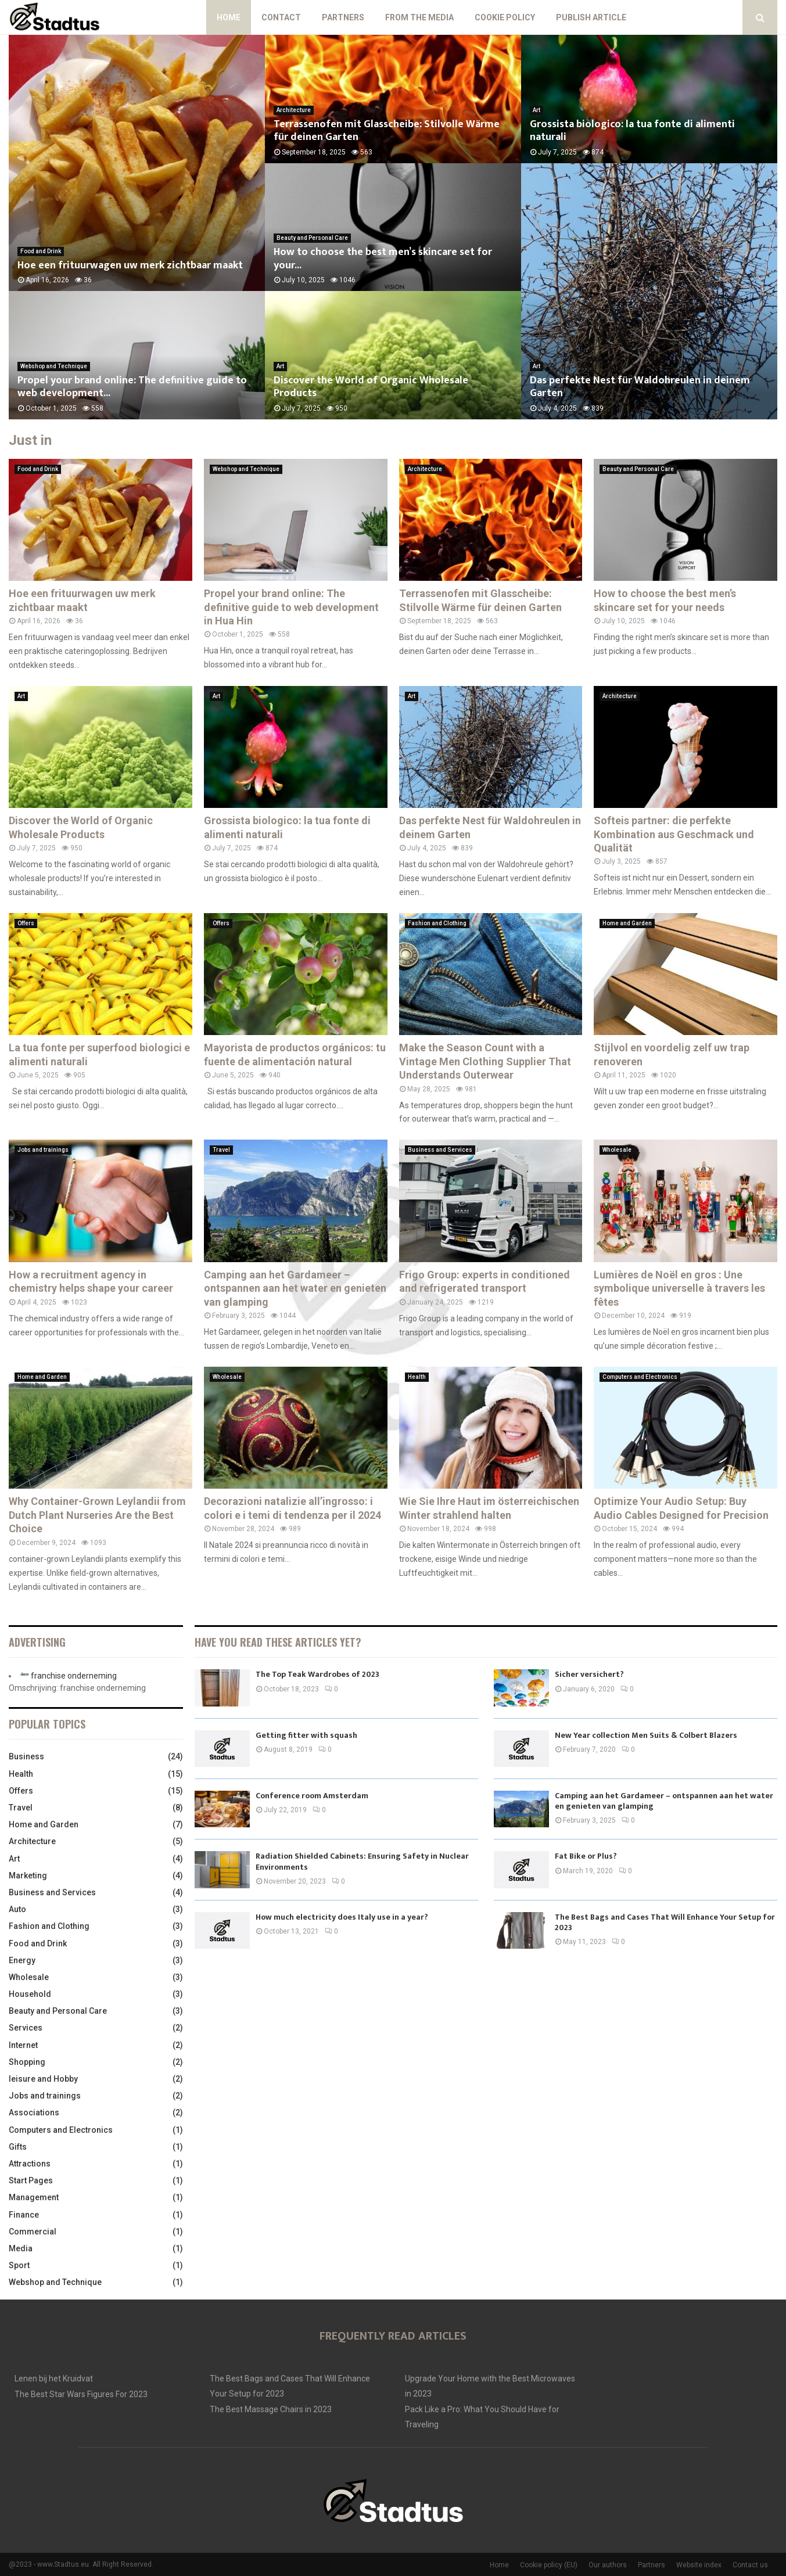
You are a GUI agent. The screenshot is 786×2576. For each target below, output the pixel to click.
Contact (281, 17)
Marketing (28, 1875)
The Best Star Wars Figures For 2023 (81, 2394)
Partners (343, 17)
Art (280, 366)
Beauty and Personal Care (312, 238)
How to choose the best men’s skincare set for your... (383, 258)
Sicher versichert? (589, 1674)
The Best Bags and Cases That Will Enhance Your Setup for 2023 (665, 1922)
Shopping (27, 2062)
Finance (24, 2214)
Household (30, 1994)
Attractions (30, 2163)
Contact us (750, 2565)
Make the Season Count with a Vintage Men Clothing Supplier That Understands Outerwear (485, 1061)
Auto (17, 1909)
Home (229, 17)
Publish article (591, 17)
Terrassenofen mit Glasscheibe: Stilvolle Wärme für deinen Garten (387, 131)
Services (25, 2027)
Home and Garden (627, 923)
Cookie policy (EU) (548, 2565)
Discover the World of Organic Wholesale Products (371, 387)
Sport (19, 2265)
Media (21, 2248)
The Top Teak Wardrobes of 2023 (317, 1674)
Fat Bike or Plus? (586, 1856)
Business (26, 1756)
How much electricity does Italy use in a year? (342, 1917)
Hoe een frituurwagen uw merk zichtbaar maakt (130, 265)
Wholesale (616, 1150)
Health (417, 1377)
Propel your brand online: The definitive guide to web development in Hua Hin (291, 607)
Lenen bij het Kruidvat (54, 2378)
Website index (699, 2565)
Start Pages (31, 2180)
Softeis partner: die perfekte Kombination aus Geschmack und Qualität (674, 834)
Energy (22, 1960)
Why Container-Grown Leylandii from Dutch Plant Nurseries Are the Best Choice (97, 1515)
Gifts (18, 2146)
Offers (25, 923)
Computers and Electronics (639, 1377)
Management (34, 2197)
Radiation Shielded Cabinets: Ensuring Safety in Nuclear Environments (362, 1861)
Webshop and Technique (53, 366)
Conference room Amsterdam (312, 1795)
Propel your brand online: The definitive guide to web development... (132, 387)
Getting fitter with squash (306, 1735)
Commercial (32, 2231)
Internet (23, 2045)
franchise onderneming (74, 1675)
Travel (221, 1150)
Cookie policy (505, 17)
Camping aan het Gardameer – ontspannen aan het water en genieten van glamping (295, 1288)
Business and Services (440, 1150)
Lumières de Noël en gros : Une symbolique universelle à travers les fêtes (679, 1288)
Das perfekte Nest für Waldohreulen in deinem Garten (640, 387)
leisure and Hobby (43, 2078)
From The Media (419, 17)
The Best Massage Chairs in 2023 (271, 2409)
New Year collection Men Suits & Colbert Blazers (646, 1735)
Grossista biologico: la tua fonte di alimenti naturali (632, 131)
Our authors (607, 2565)
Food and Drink (40, 251)
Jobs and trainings (43, 1150)
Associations (34, 2112)
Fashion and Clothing (437, 923)
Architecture (294, 110)
